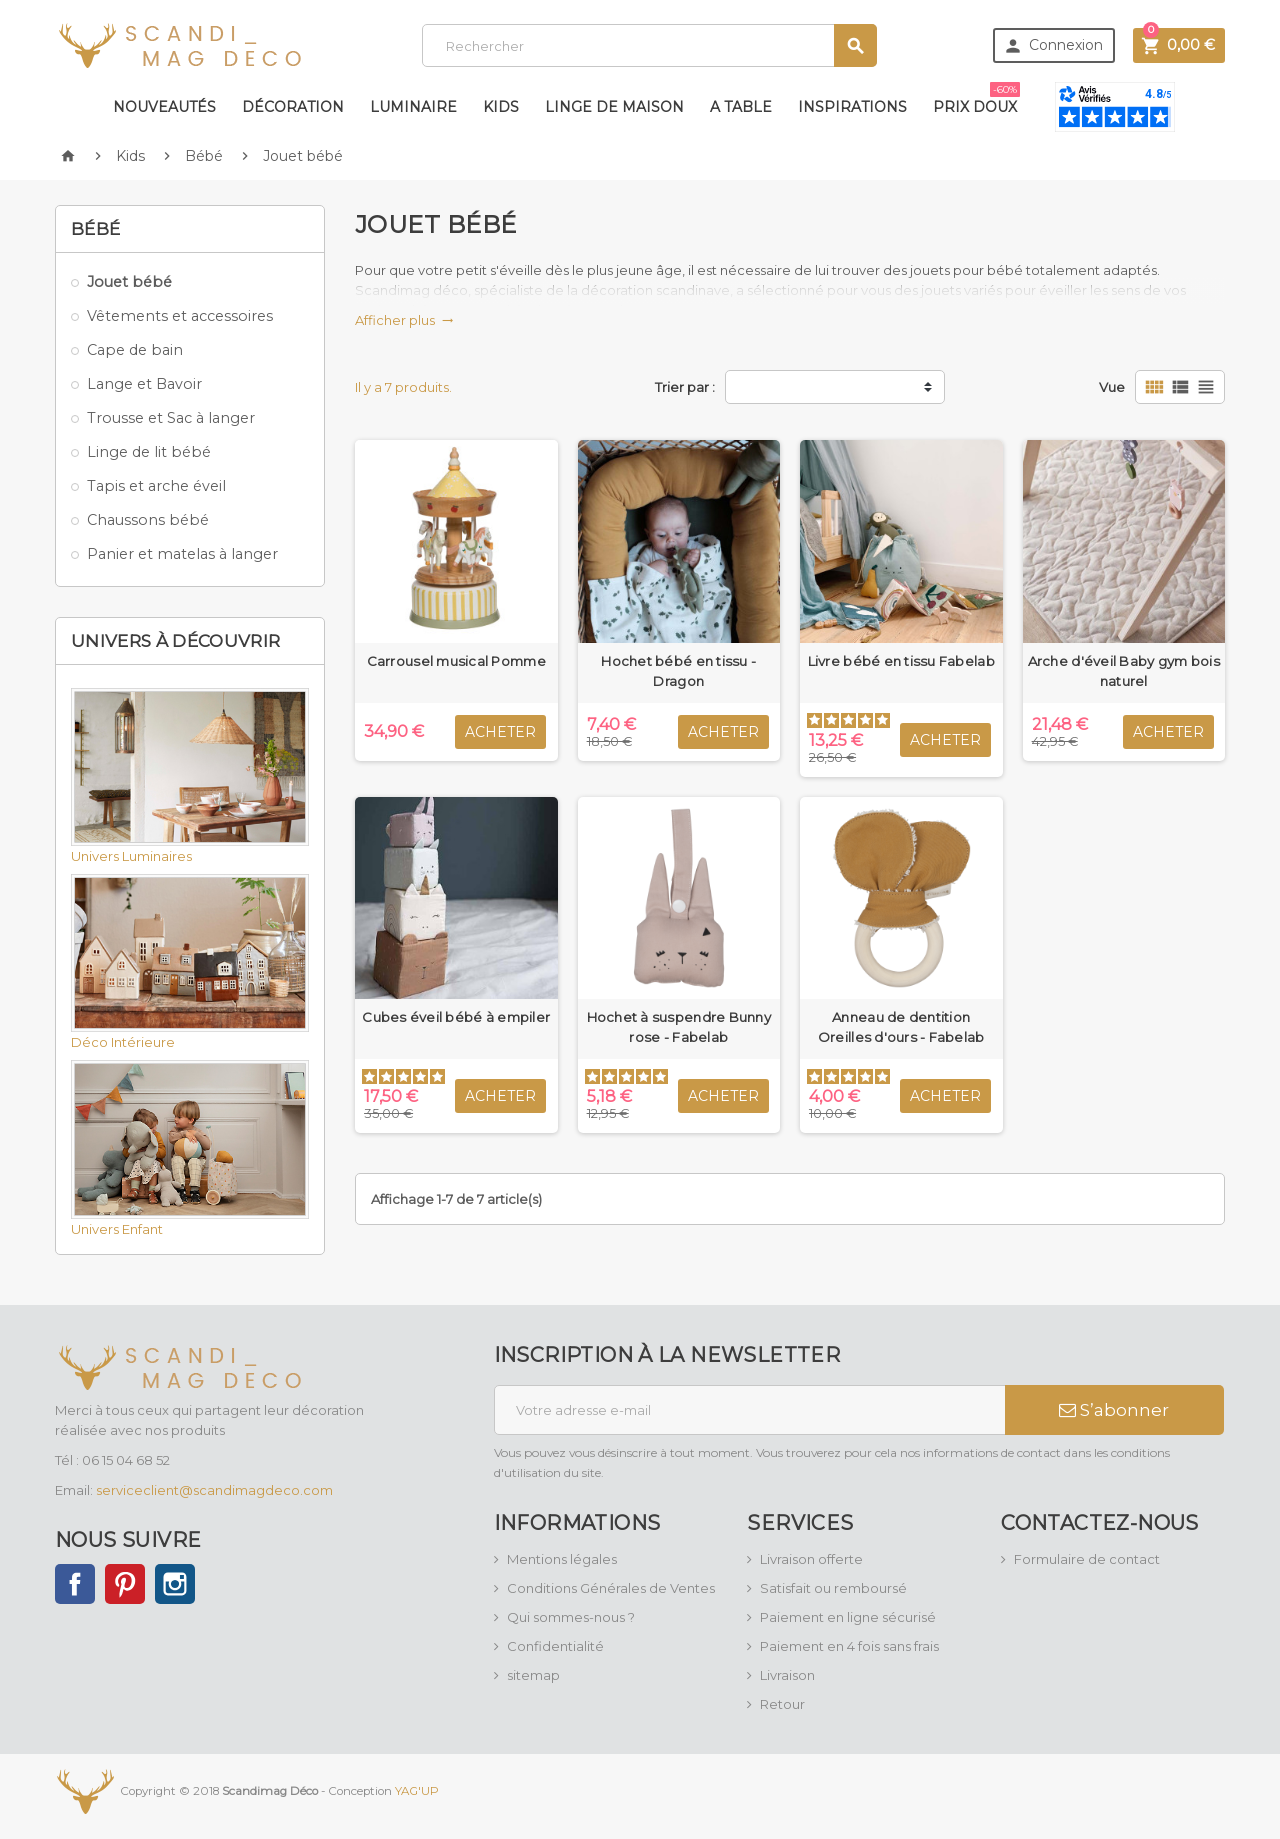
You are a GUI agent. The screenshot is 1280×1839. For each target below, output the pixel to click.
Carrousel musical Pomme (456, 661)
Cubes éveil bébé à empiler (456, 1017)
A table (741, 107)
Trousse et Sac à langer (171, 418)
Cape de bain (135, 350)
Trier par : (685, 387)
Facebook (75, 1584)
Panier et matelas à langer (182, 554)
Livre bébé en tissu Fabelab (901, 661)
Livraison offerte (811, 1559)
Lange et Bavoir (144, 384)
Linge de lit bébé (149, 452)
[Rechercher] (649, 45)
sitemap (533, 1675)
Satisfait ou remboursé (833, 1588)
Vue (1112, 387)
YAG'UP (417, 1790)
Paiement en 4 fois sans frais (849, 1646)
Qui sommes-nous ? (571, 1617)
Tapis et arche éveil (156, 486)
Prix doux (976, 99)
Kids (501, 107)
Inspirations (852, 107)
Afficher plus (404, 320)
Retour (782, 1704)
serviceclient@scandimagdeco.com (214, 1490)
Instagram (175, 1584)
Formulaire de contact (1087, 1559)
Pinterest (125, 1584)
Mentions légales (562, 1559)
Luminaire (413, 107)
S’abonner (1114, 1410)
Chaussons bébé (148, 520)
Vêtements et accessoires (180, 316)
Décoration (293, 107)
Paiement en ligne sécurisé (848, 1617)
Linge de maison (614, 107)
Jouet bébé (129, 282)
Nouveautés (164, 107)
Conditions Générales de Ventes (611, 1588)
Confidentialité (555, 1646)
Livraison (787, 1675)
